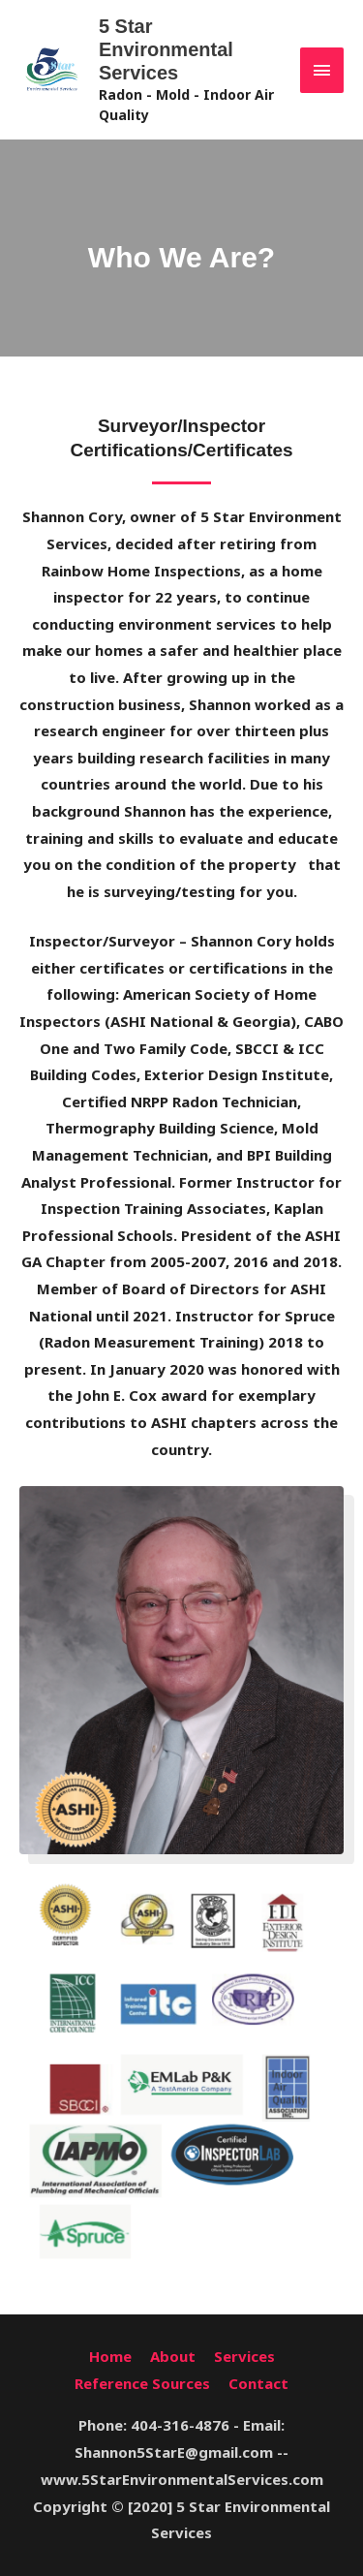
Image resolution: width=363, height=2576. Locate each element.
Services (244, 2356)
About (173, 2356)
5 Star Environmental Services (166, 49)
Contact (258, 2383)
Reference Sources (142, 2383)
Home (110, 2356)
